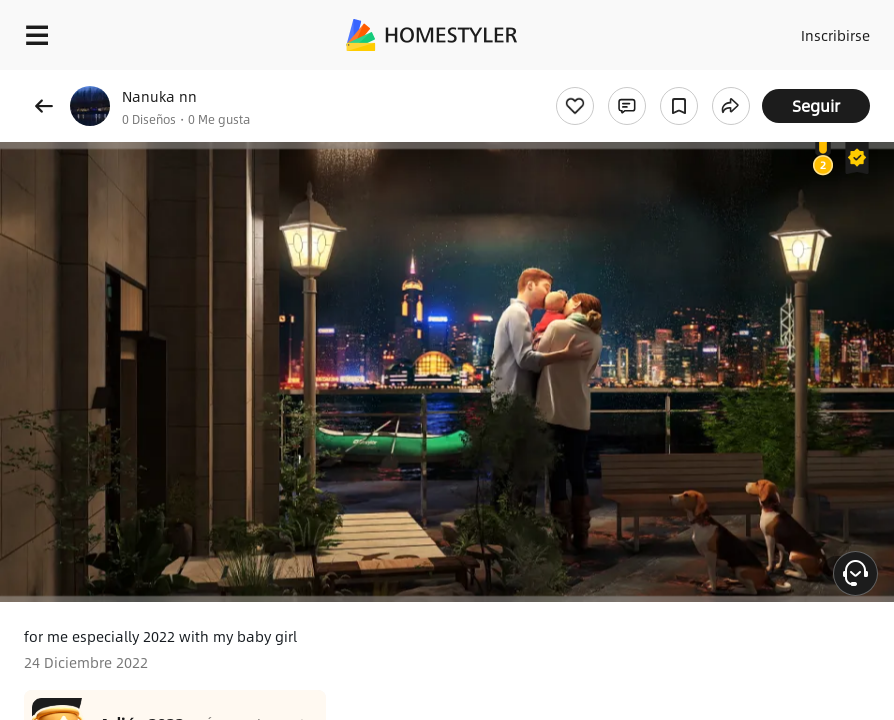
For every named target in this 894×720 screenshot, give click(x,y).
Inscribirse (835, 35)
